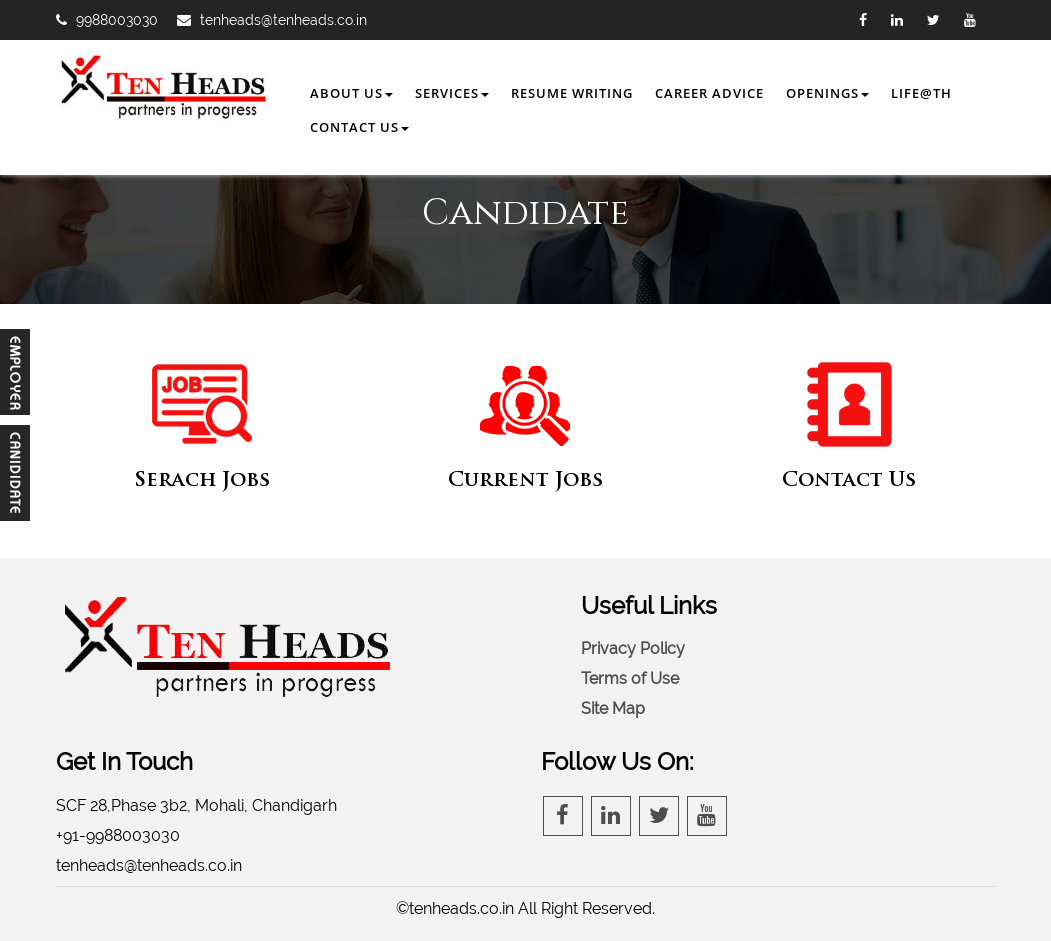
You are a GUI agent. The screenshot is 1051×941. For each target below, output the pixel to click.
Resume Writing (572, 93)
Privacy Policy (633, 648)
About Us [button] (351, 93)
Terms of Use (630, 678)
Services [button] (452, 93)
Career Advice (709, 93)
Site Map (613, 708)
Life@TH (921, 93)
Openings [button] (827, 93)
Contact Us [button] (359, 127)
